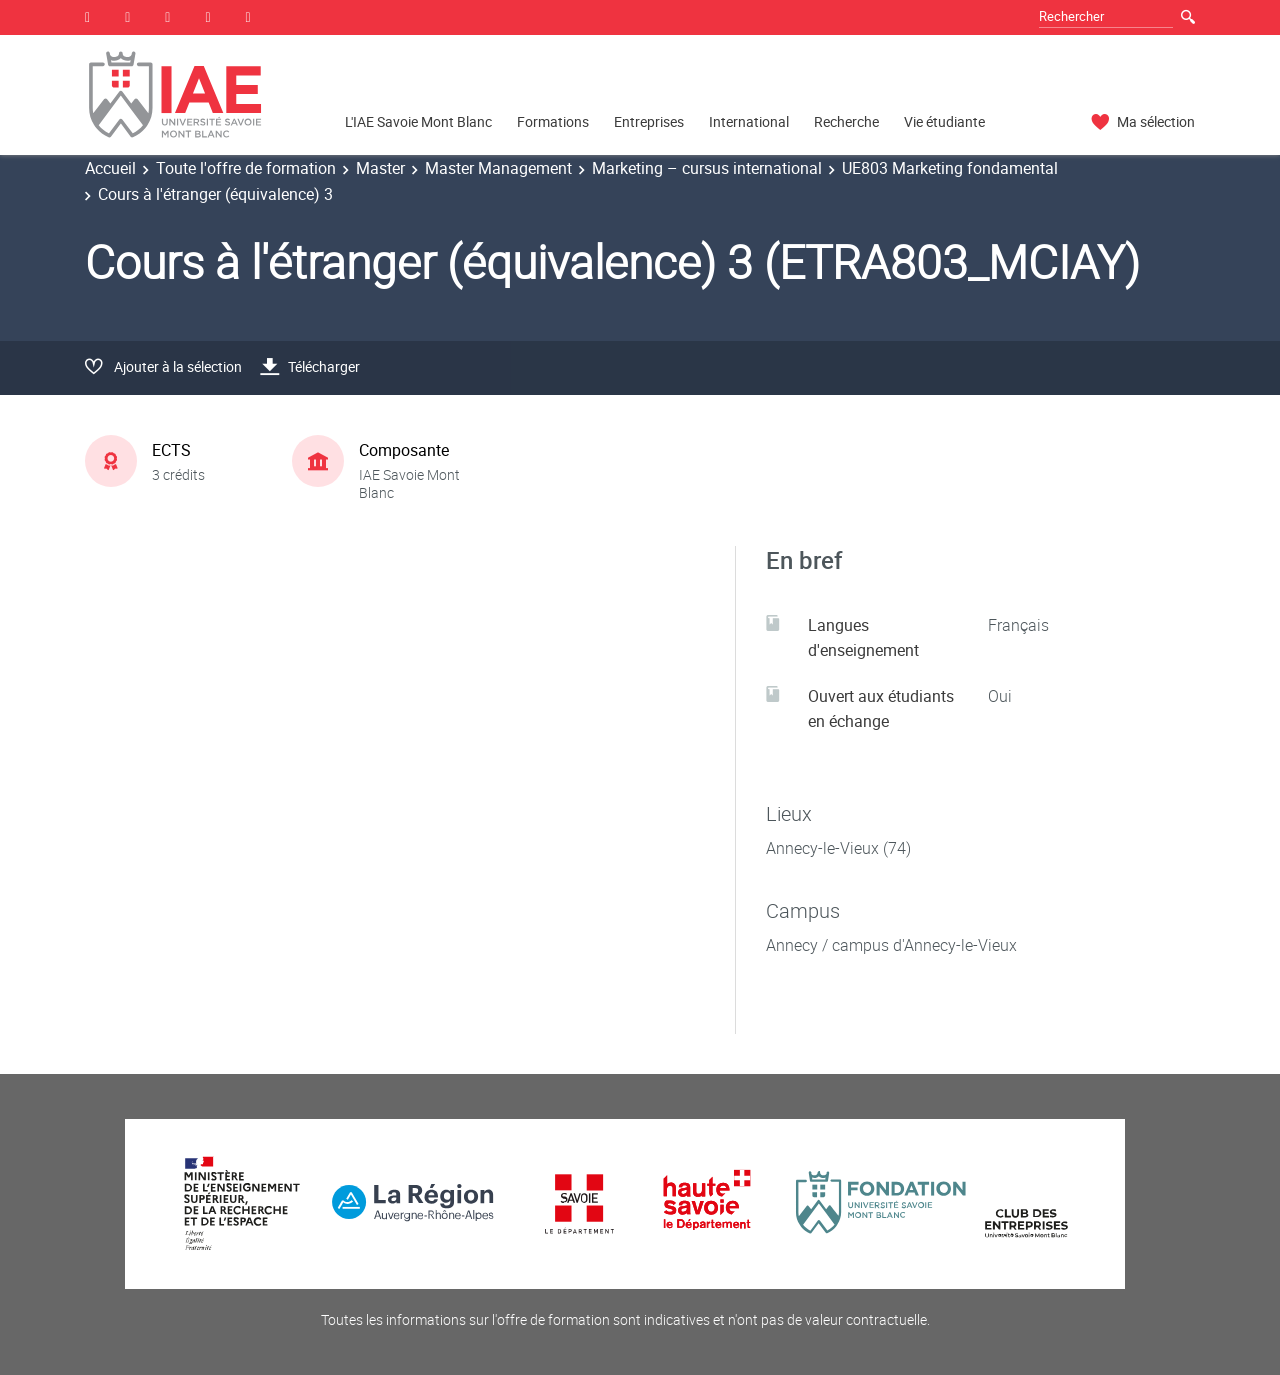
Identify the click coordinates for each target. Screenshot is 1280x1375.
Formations (553, 121)
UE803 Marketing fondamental (950, 168)
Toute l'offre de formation (246, 168)
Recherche (846, 121)
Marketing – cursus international (707, 168)
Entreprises (649, 121)
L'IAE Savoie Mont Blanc (418, 121)
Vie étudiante (944, 121)
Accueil (110, 168)
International (749, 121)
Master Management (498, 168)
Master (380, 168)
